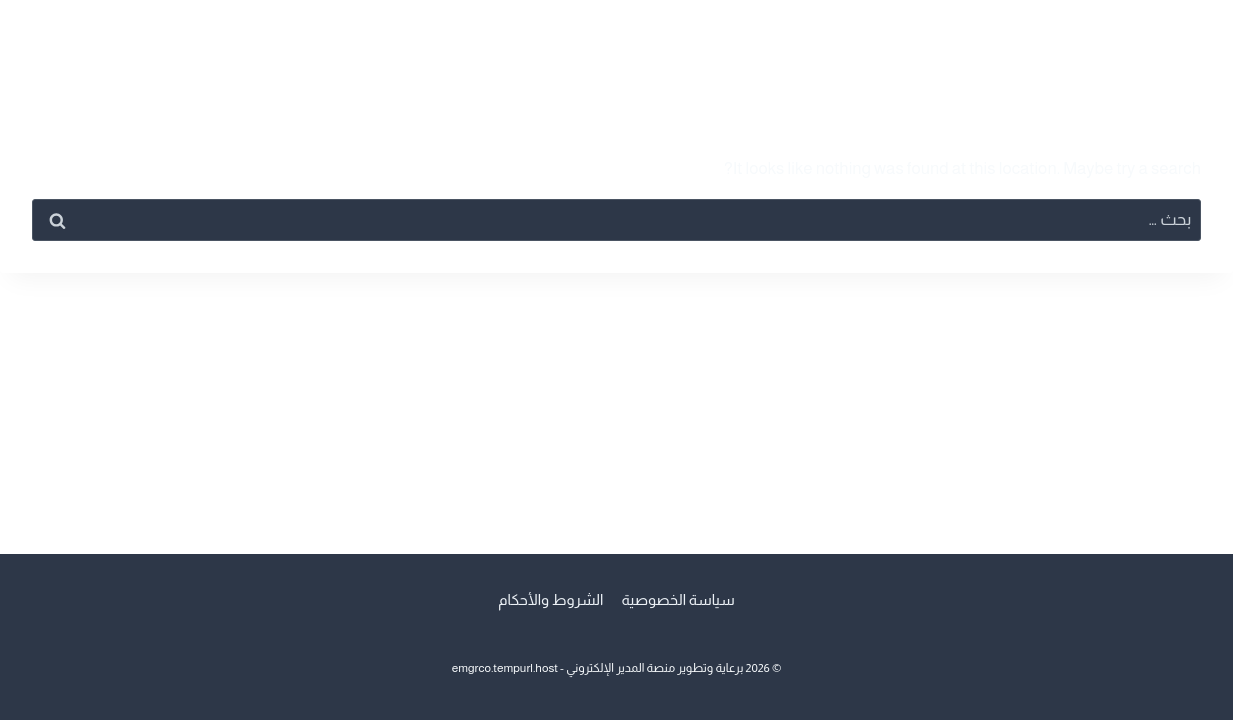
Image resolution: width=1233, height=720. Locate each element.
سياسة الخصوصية (677, 599)
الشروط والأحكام (550, 599)
